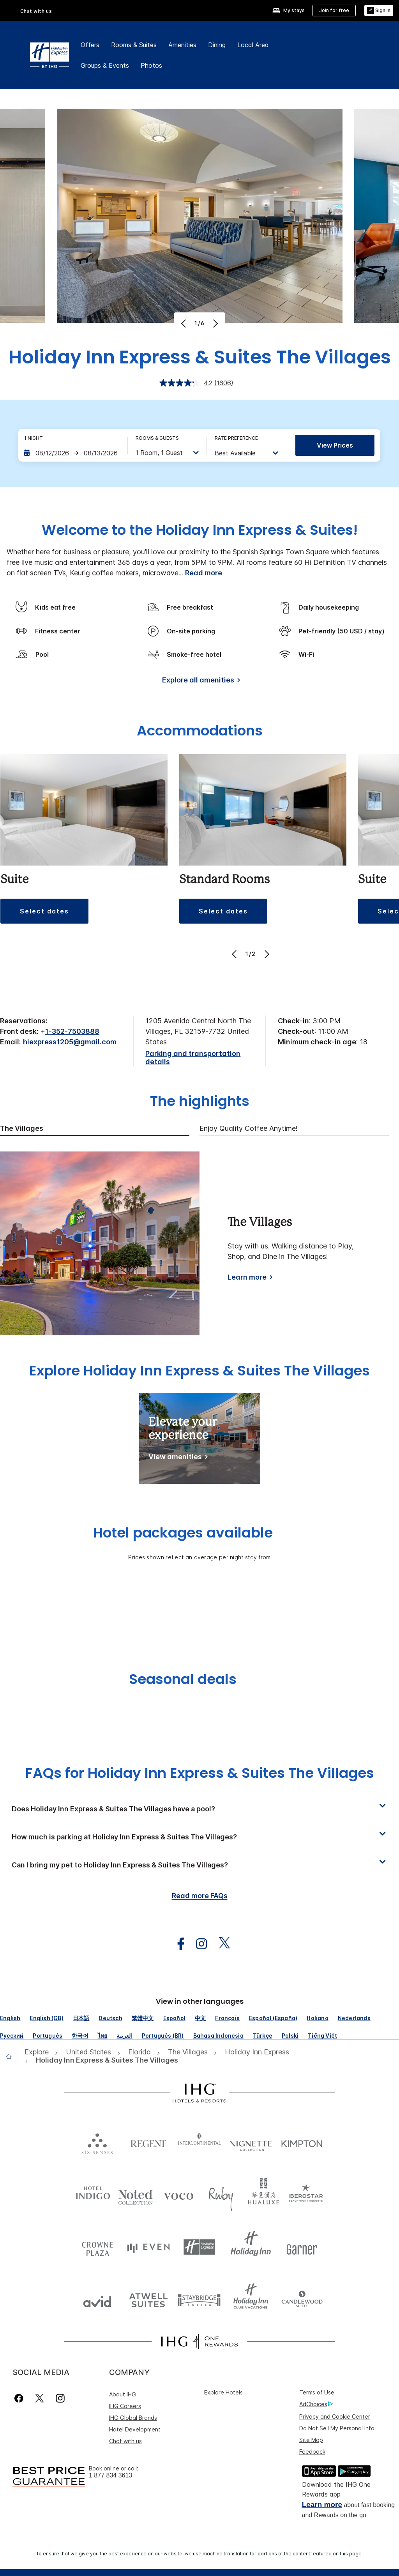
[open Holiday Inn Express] (257, 2052)
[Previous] (184, 323)
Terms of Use (316, 2392)
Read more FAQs (200, 1896)
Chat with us (125, 2441)
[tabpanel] (199, 1243)
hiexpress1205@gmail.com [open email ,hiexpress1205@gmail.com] (70, 1042)
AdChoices (316, 2404)
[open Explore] (39, 2052)
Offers (90, 45)
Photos (151, 65)
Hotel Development (135, 2429)
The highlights (199, 1102)
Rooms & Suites (134, 45)
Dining (217, 45)
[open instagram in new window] (197, 1944)
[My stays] (288, 11)
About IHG (122, 2394)
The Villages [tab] (21, 1128)
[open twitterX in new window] (220, 1944)
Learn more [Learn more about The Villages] (247, 1277)
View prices (335, 445)
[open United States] (88, 2052)
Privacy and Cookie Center (334, 2416)
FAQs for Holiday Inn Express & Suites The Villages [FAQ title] (199, 1773)
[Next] (214, 323)
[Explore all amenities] (199, 681)
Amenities (182, 45)
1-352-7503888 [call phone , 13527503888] (72, 1031)
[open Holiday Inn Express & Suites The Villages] (104, 2060)
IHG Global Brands (133, 2417)
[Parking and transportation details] (199, 1058)
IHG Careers (125, 2406)
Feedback (312, 2451)
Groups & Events (105, 65)
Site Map (311, 2440)
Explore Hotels (223, 2392)
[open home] (12, 2056)
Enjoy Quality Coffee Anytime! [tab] (249, 1128)
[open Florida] (139, 2052)
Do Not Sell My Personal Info (336, 2428)
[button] (378, 10)
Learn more (322, 2504)
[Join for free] (334, 10)
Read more (203, 573)
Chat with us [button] (36, 11)
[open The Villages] (187, 2052)
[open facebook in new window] (177, 1944)
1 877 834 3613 (110, 2475)
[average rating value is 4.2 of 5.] (186, 383)
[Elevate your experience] (176, 1458)
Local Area (253, 45)
